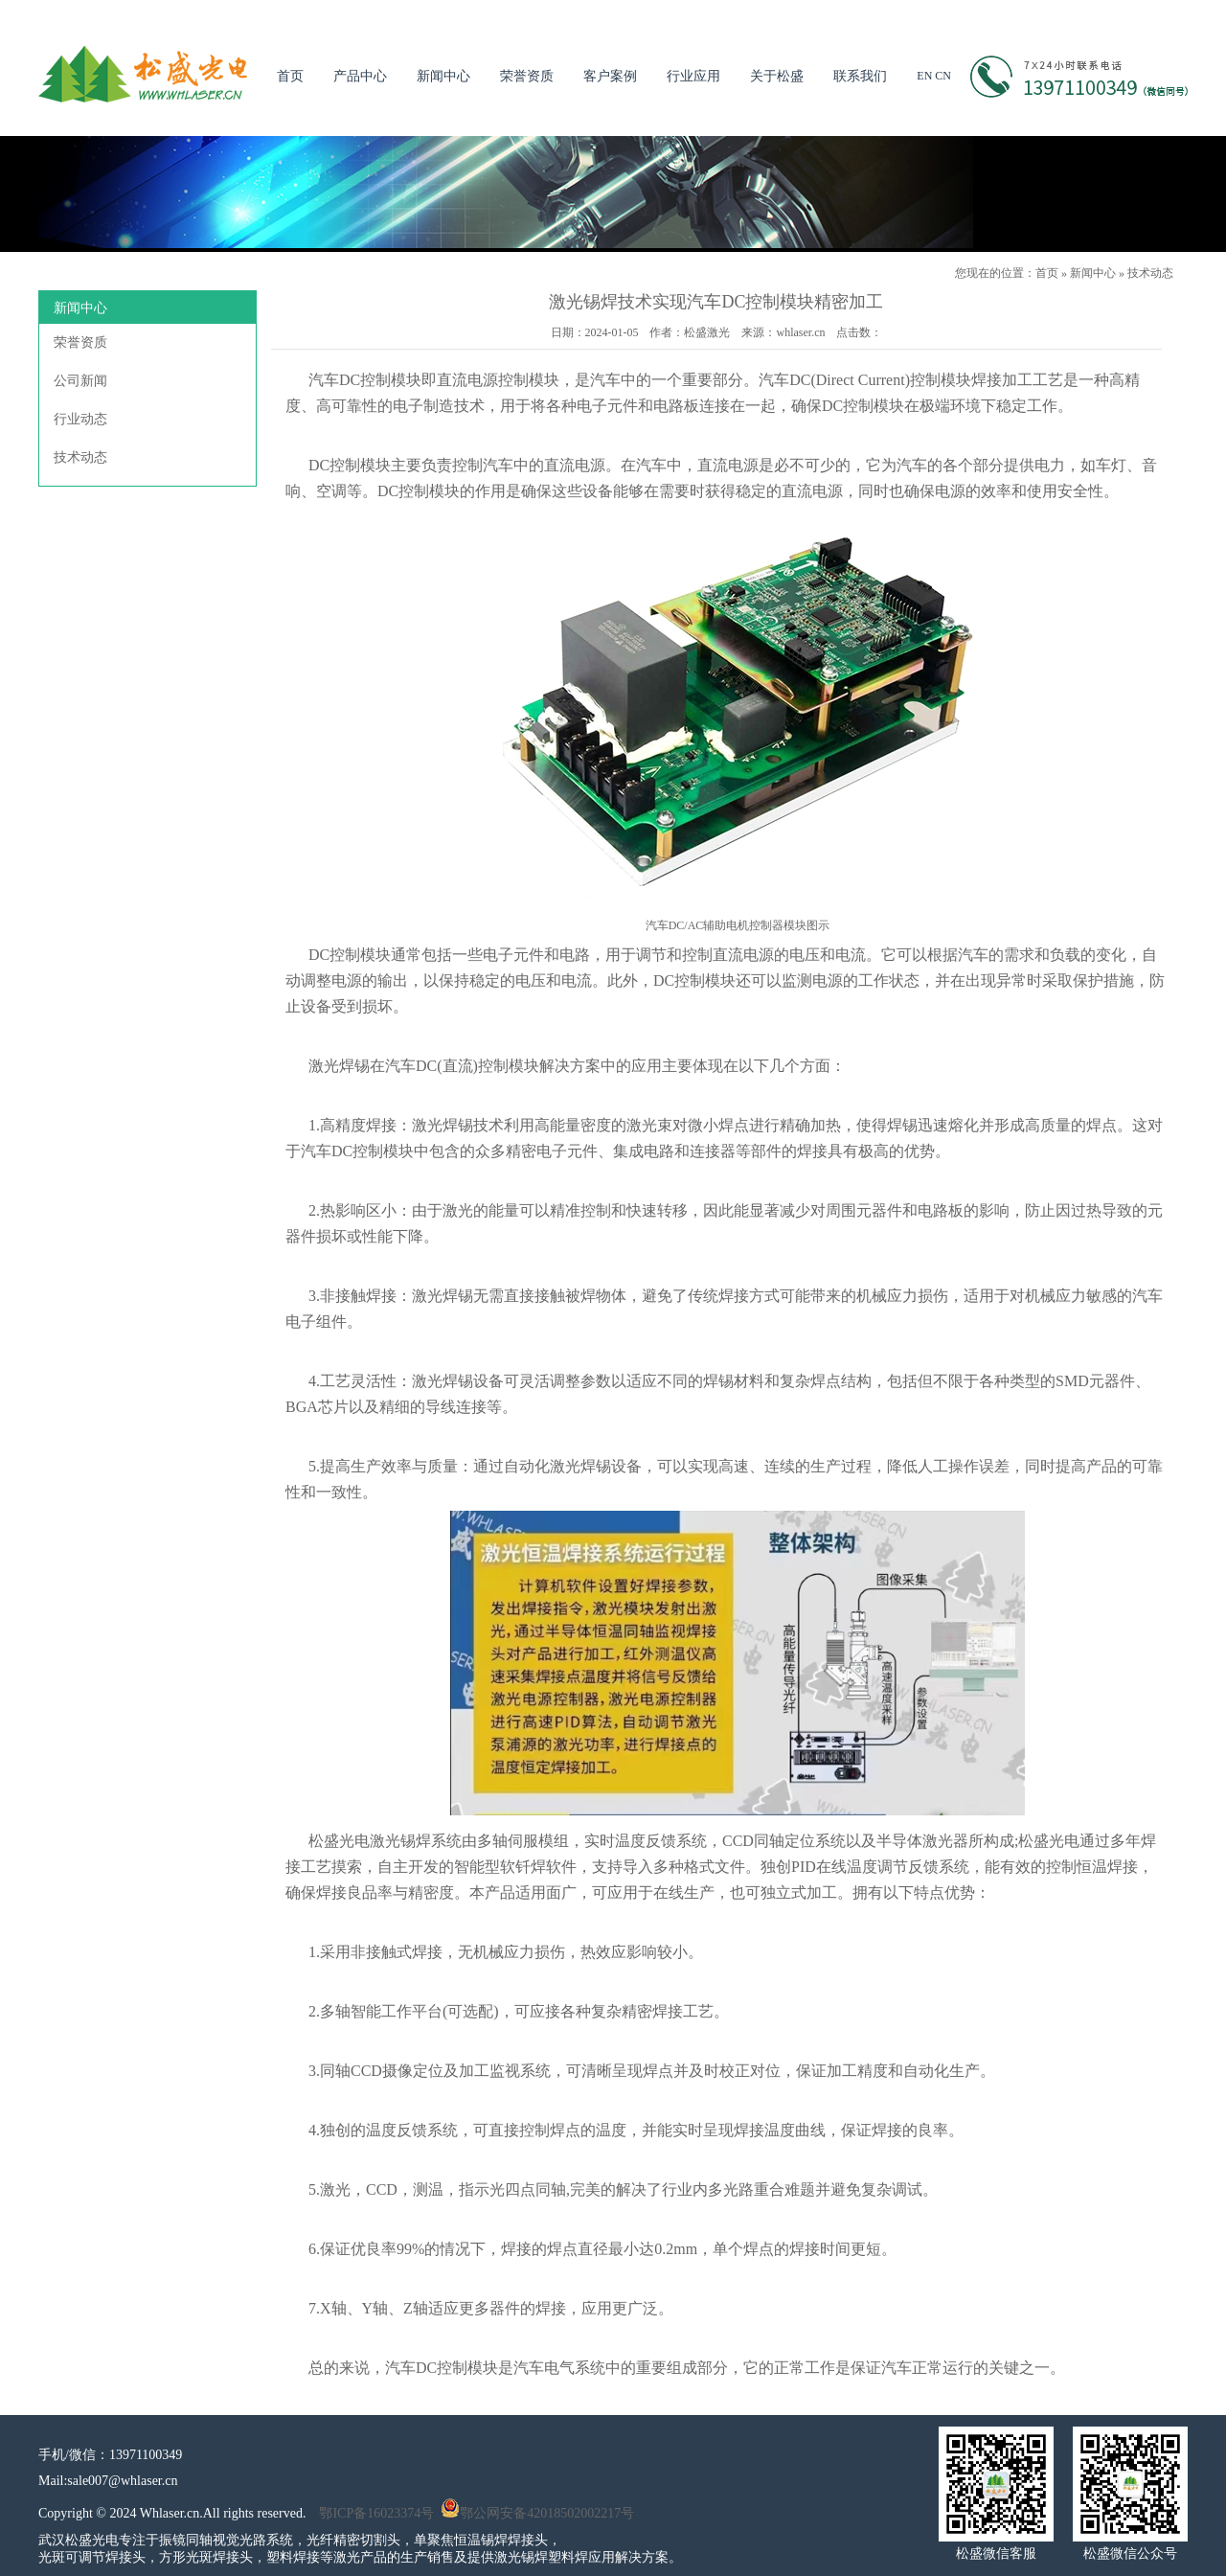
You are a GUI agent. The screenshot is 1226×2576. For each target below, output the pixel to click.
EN (924, 75)
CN (943, 75)
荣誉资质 (527, 76)
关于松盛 (777, 76)
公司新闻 (80, 381)
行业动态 (80, 419)
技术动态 (1150, 273)
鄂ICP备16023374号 (376, 2513)
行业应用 (693, 76)
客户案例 (610, 76)
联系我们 (860, 76)
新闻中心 (443, 76)
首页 (290, 76)
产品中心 (360, 76)
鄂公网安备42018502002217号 (537, 2513)
